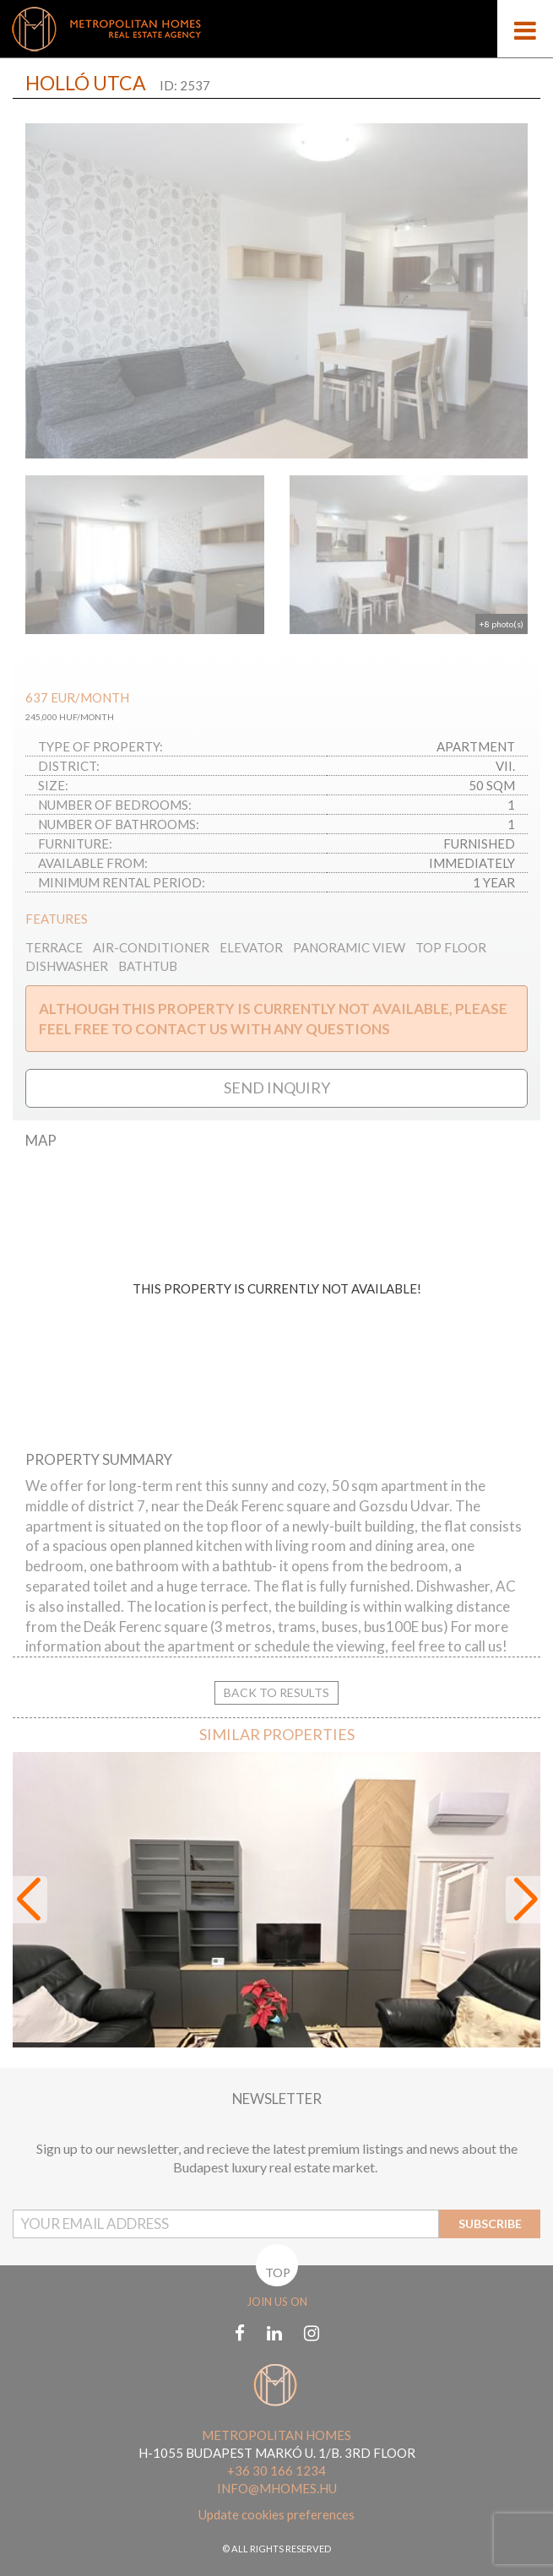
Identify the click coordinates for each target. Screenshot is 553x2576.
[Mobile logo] (276, 28)
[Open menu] (525, 28)
